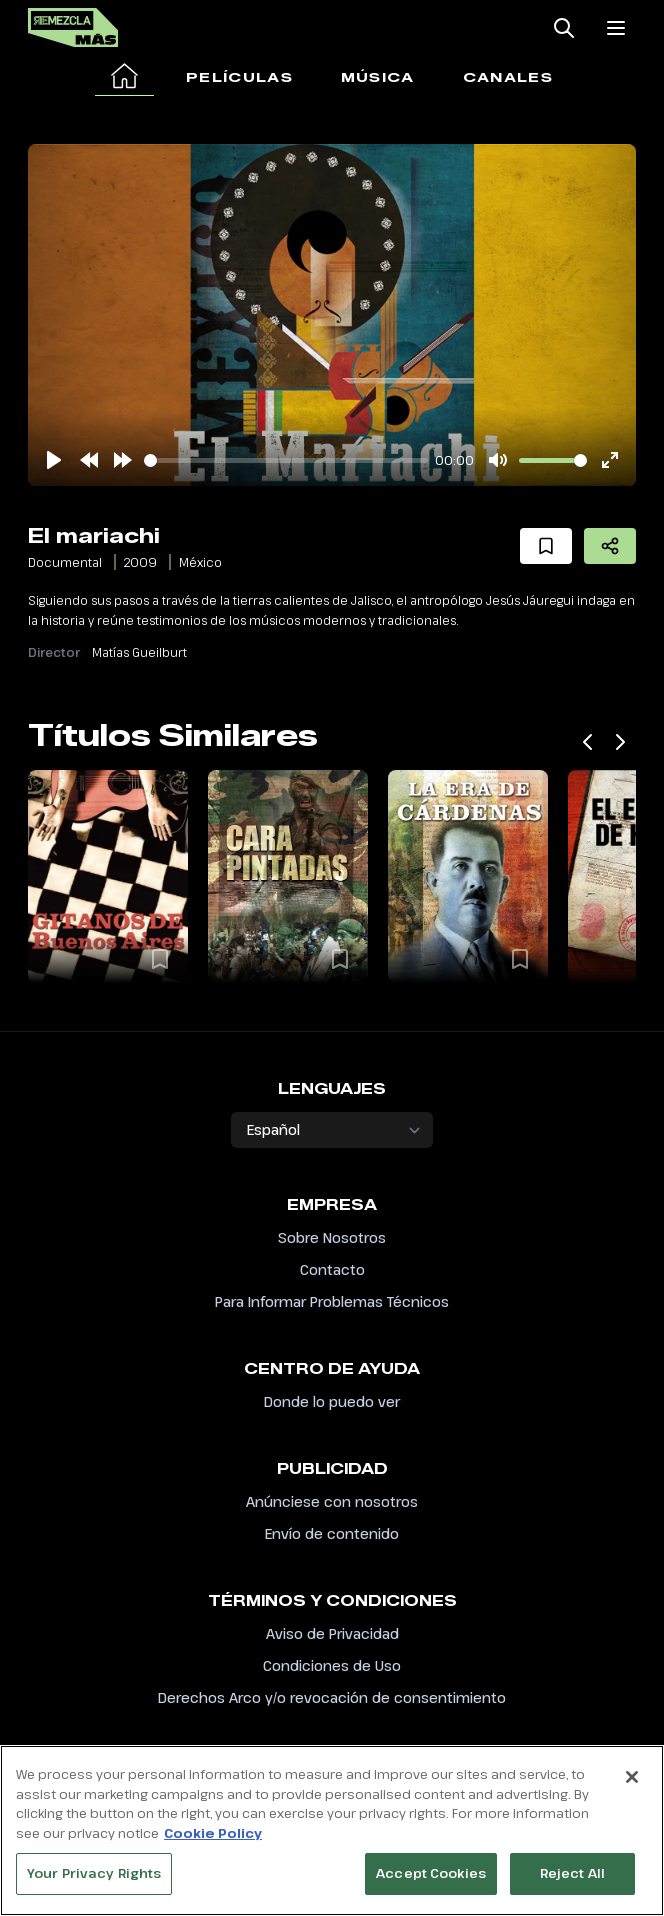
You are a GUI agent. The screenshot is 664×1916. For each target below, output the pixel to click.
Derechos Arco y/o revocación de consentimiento (332, 1697)
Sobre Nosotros (332, 1237)
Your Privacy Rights (94, 1876)
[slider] (286, 460)
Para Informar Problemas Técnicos (332, 1301)
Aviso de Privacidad (332, 1633)
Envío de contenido (332, 1533)
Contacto (332, 1269)
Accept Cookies (431, 1876)
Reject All (572, 1876)
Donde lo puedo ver (332, 1401)
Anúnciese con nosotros (332, 1501)
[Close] (632, 1780)
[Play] (54, 460)
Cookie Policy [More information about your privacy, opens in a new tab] (213, 1836)
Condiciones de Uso (332, 1665)
